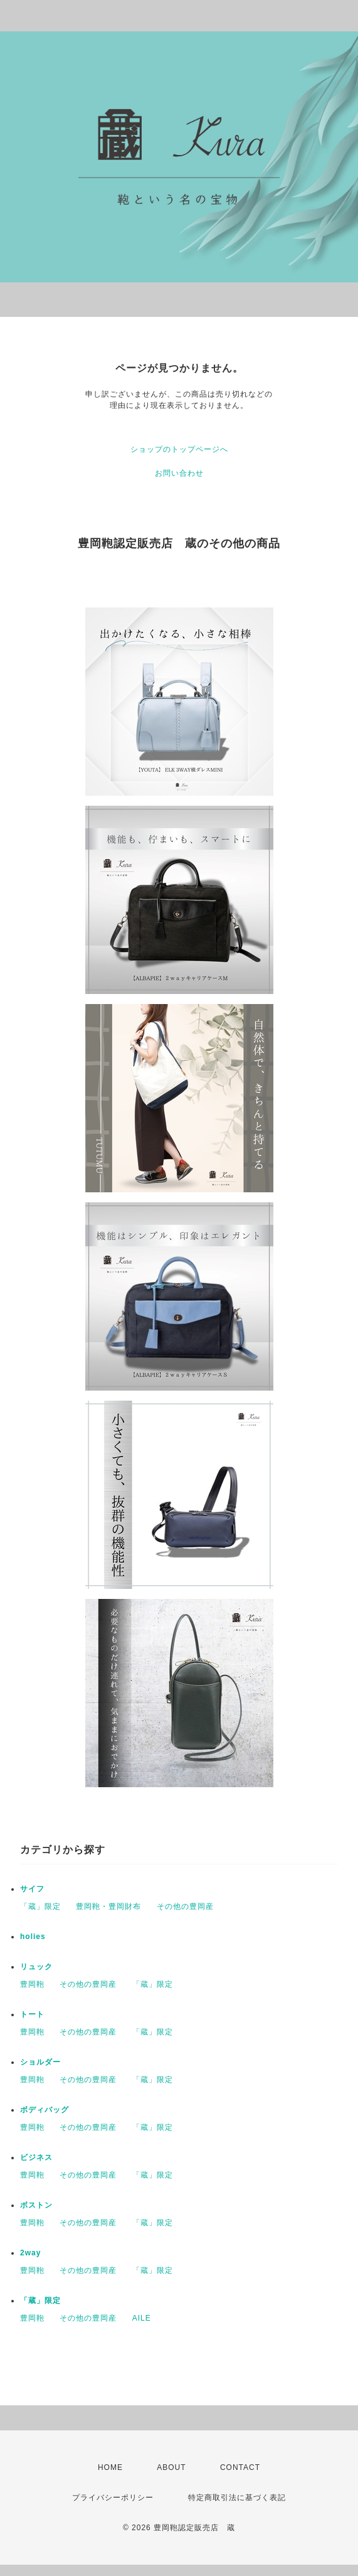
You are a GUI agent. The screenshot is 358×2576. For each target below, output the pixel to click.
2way (30, 2252)
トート (32, 2014)
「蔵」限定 (40, 1906)
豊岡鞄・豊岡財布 (108, 1906)
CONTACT (240, 2467)
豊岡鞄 (32, 1984)
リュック (36, 1966)
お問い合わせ (179, 473)
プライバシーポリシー (113, 2497)
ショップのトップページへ (179, 449)
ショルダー (40, 2062)
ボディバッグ (44, 2109)
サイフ (32, 1888)
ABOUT (171, 2467)
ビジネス (36, 2157)
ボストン (36, 2205)
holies (33, 1936)
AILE (141, 2318)
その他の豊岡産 (185, 1906)
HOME (110, 2467)
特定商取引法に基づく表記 (237, 2497)
